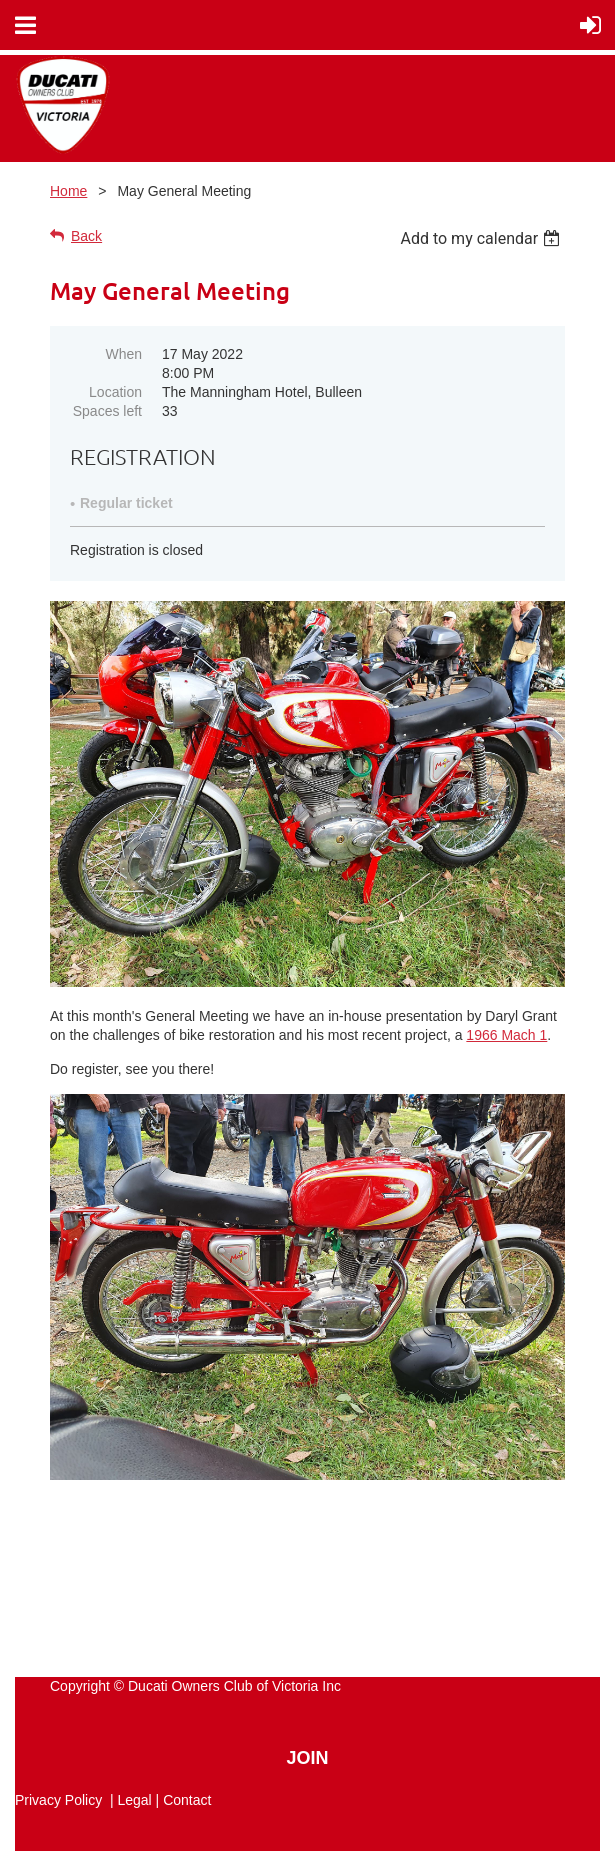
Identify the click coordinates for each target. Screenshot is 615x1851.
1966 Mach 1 (506, 1035)
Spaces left (107, 411)
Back (86, 236)
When (123, 354)
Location (115, 392)
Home (68, 191)
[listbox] (482, 238)
